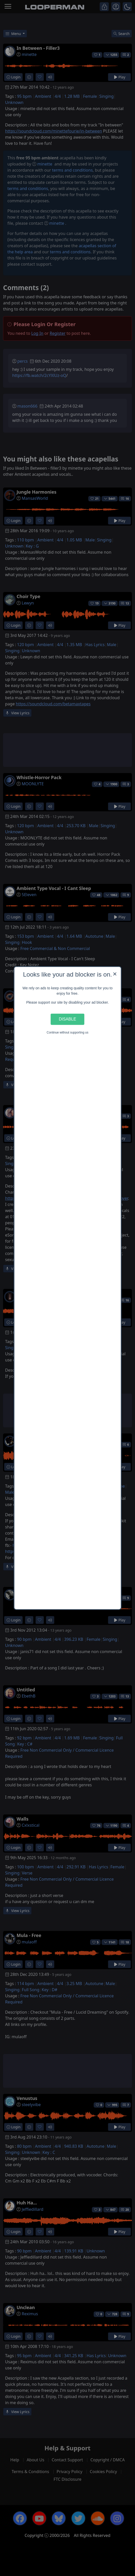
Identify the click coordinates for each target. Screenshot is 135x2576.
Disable (67, 1019)
